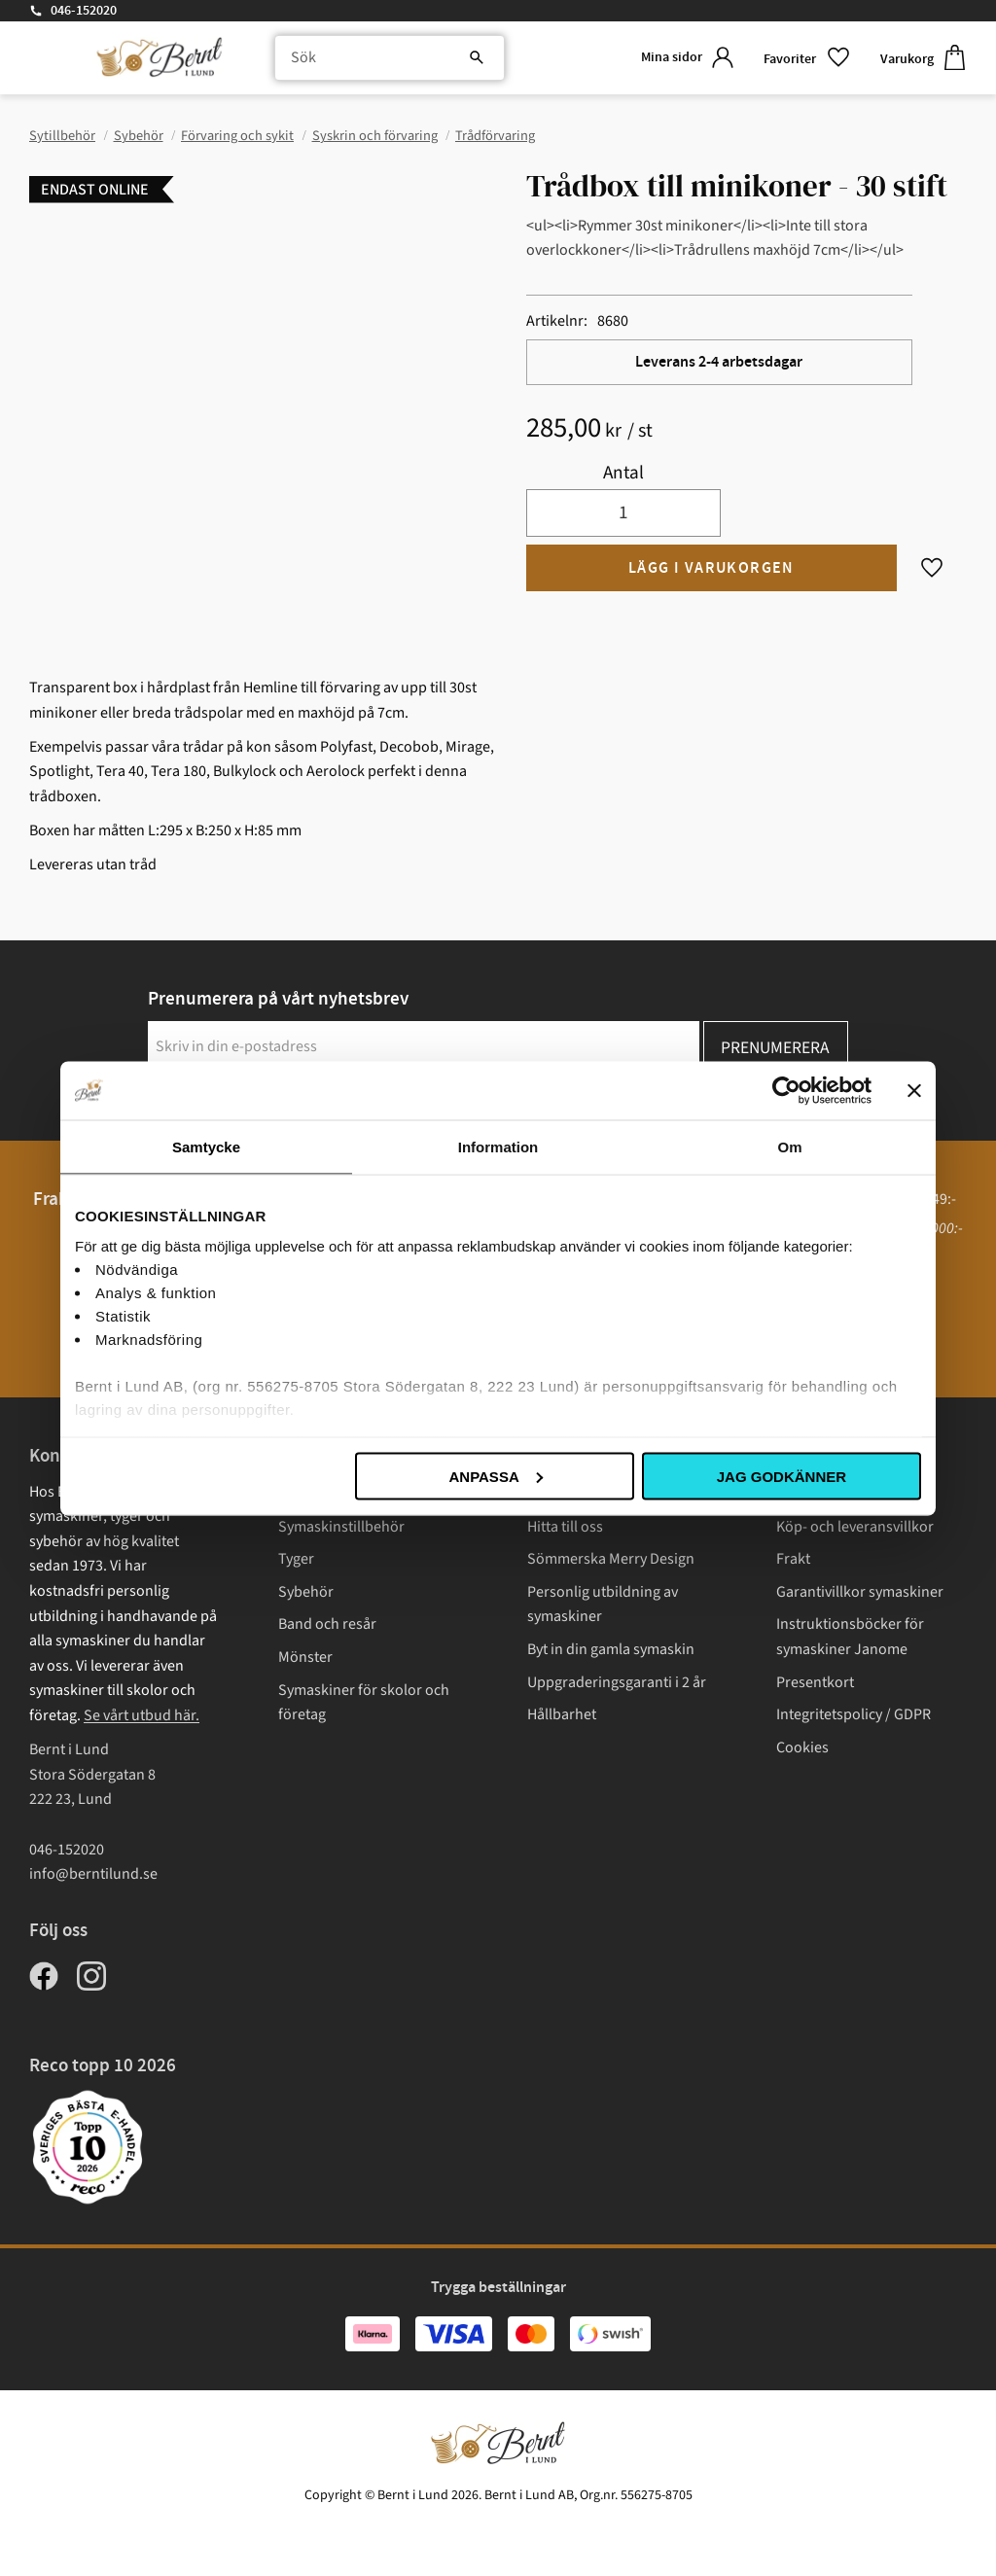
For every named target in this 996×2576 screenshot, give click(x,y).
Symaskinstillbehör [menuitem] (341, 1526)
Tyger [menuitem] (296, 1559)
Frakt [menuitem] (793, 1559)
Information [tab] (498, 1146)
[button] (806, 57)
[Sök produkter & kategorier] (386, 58)
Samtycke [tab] (206, 1146)
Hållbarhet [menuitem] (561, 1714)
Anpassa (495, 1475)
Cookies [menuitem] (802, 1747)
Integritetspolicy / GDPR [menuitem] (853, 1714)
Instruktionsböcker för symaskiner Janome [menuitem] (850, 1636)
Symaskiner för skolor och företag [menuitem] (363, 1702)
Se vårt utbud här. (141, 1715)
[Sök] (471, 58)
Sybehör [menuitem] (306, 1592)
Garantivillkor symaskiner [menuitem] (859, 1592)
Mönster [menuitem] (305, 1657)
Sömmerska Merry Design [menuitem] (610, 1559)
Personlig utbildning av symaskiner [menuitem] (602, 1604)
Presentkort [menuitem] (815, 1682)
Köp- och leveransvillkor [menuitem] (855, 1526)
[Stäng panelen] (914, 1090)
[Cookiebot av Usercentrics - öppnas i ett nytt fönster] (786, 1090)
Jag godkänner (781, 1475)
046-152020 (84, 11)
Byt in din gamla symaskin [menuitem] (610, 1649)
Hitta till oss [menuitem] (565, 1526)
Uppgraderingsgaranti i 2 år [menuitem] (616, 1682)
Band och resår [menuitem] (327, 1624)
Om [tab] (789, 1146)
